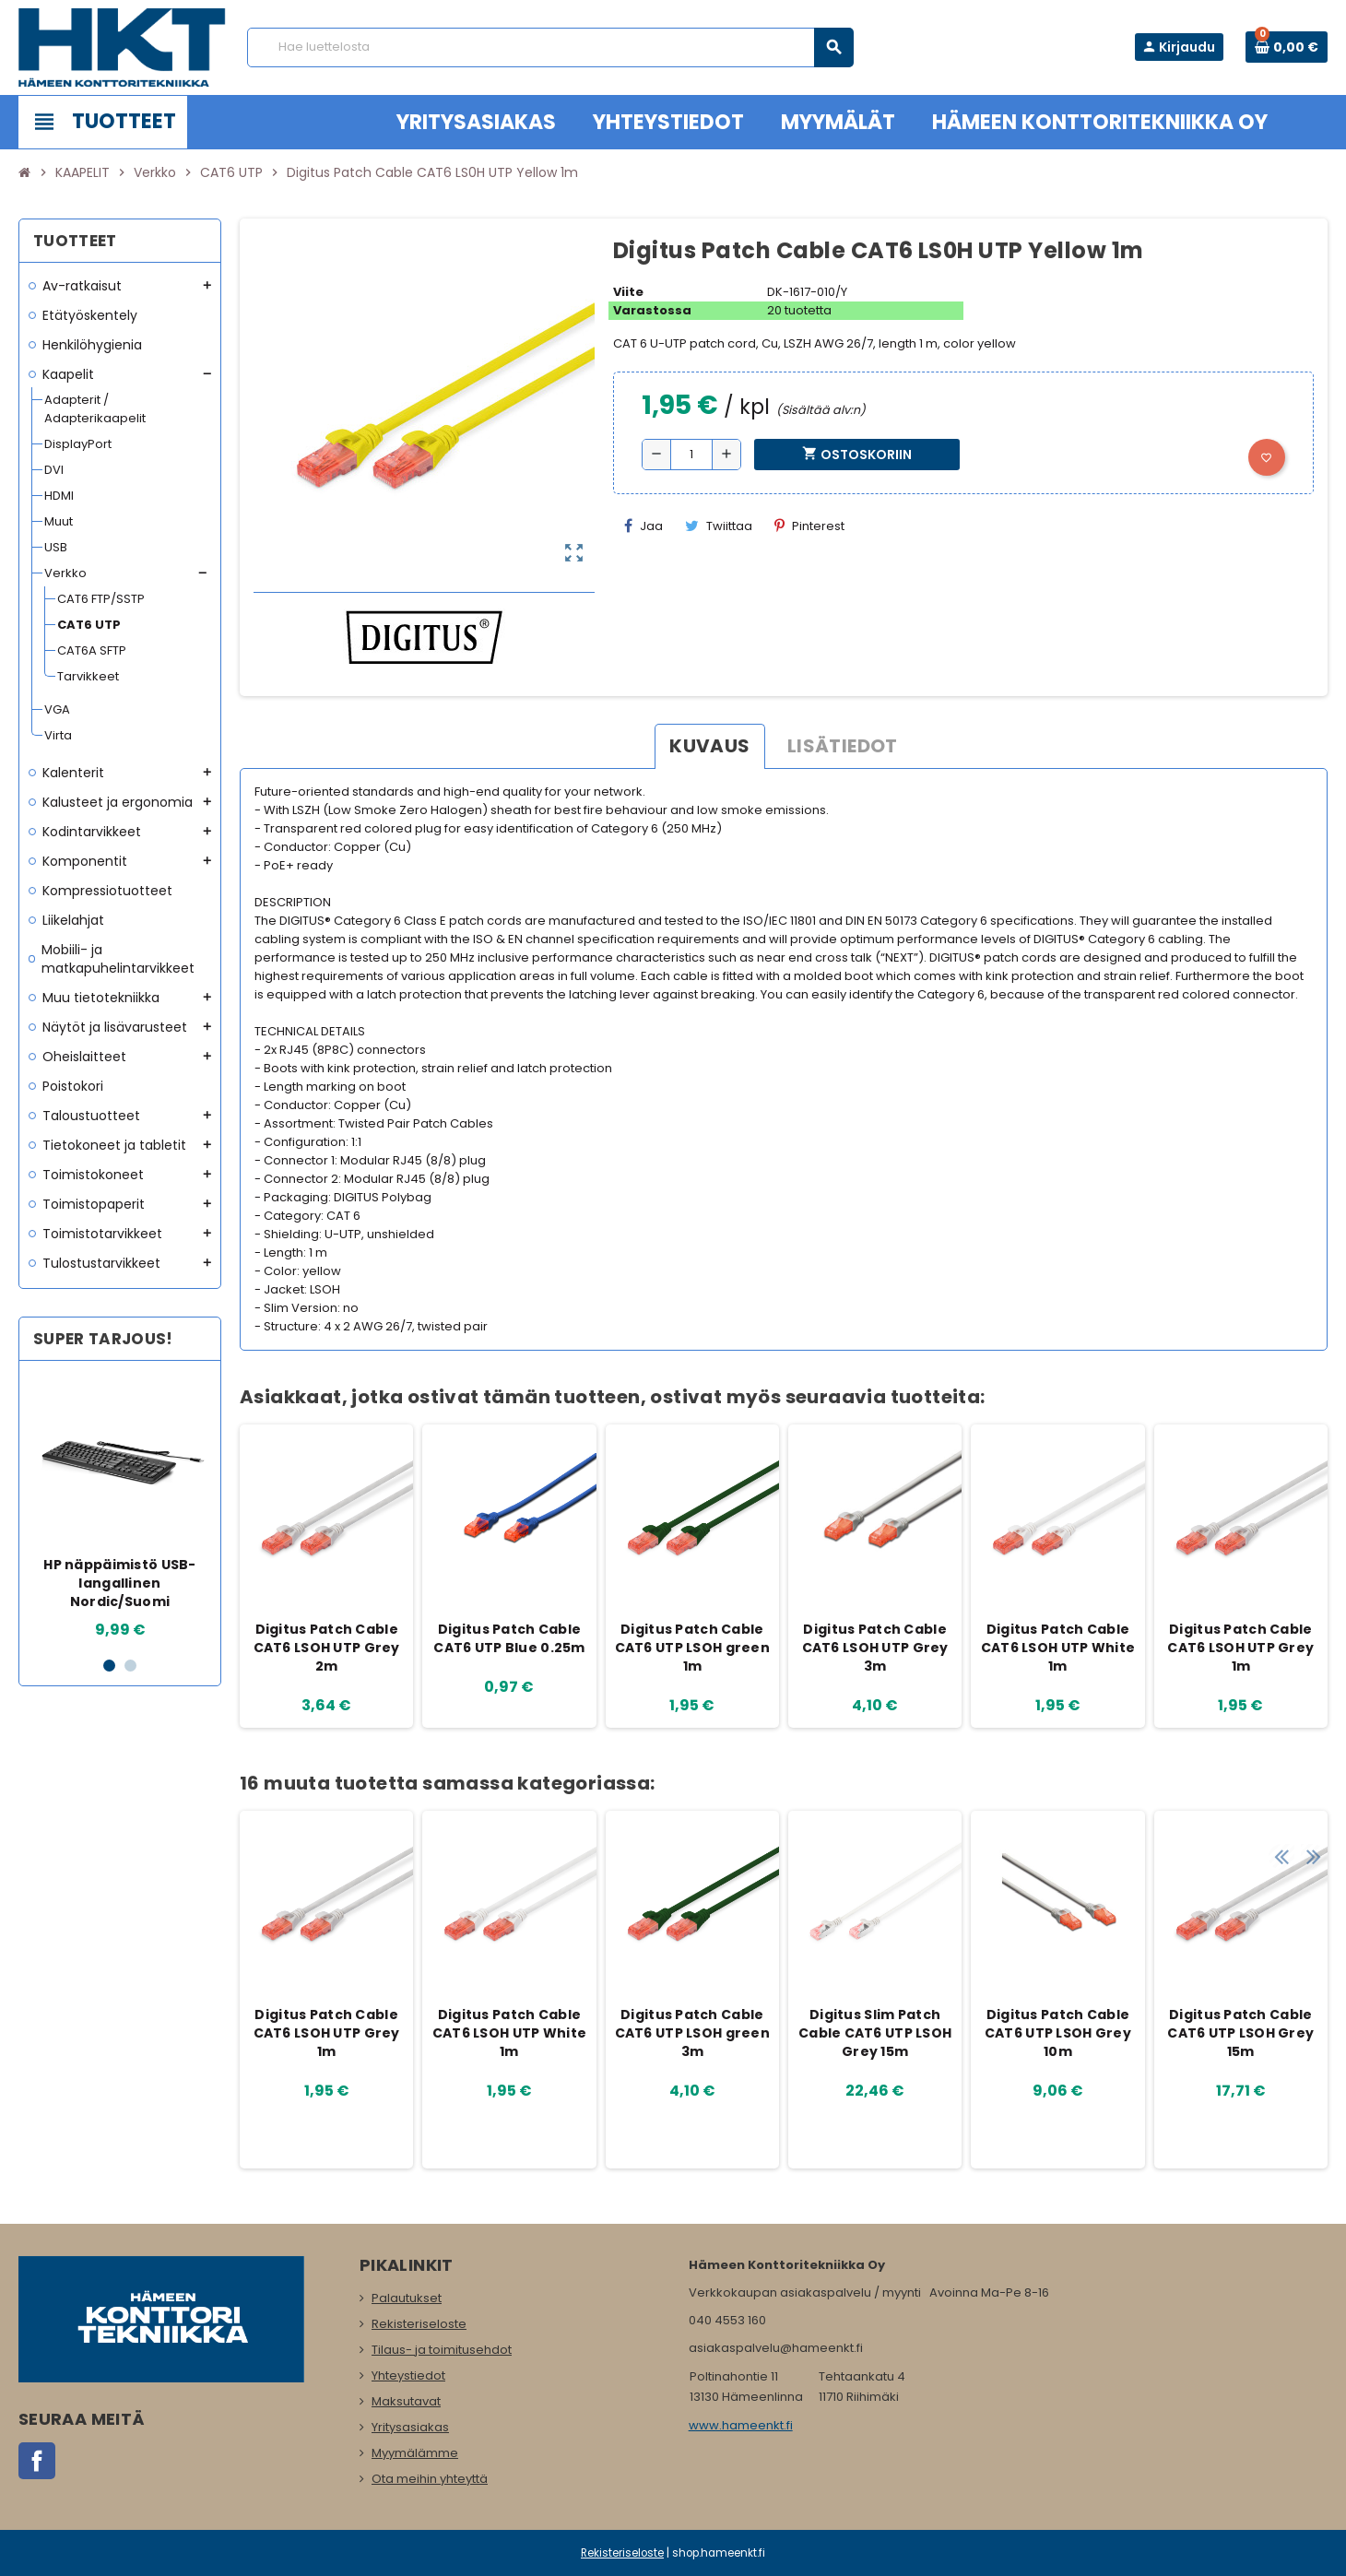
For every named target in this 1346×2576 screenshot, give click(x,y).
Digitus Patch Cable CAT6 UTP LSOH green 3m (692, 2033)
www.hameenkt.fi (741, 2425)
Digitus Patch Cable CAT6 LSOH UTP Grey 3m (875, 1647)
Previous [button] (1280, 1778)
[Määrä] (691, 454)
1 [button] (109, 1666)
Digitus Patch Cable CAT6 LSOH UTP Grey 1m (1240, 1647)
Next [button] (1309, 1778)
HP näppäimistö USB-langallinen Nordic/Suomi (119, 1583)
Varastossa (652, 310)
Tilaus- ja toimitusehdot (442, 2349)
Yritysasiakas (410, 2427)
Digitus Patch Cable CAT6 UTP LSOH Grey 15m (1240, 2033)
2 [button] (130, 1666)
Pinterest (809, 526)
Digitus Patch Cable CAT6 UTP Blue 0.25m (508, 1638)
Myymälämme (415, 2453)
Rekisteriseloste (419, 2324)
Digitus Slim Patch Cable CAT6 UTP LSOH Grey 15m (874, 2033)
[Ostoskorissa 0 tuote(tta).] (1287, 47)
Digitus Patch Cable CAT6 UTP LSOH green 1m (692, 1647)
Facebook (36, 2460)
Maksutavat (406, 2401)
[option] (120, 1508)
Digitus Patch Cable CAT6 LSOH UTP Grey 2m (327, 1647)
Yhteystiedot (408, 2375)
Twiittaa (718, 526)
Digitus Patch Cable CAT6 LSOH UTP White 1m (1058, 1647)
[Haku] (550, 47)
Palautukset (407, 2298)
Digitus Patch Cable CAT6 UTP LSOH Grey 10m (1058, 2033)
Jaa (643, 526)
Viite (628, 292)
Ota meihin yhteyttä (430, 2478)
